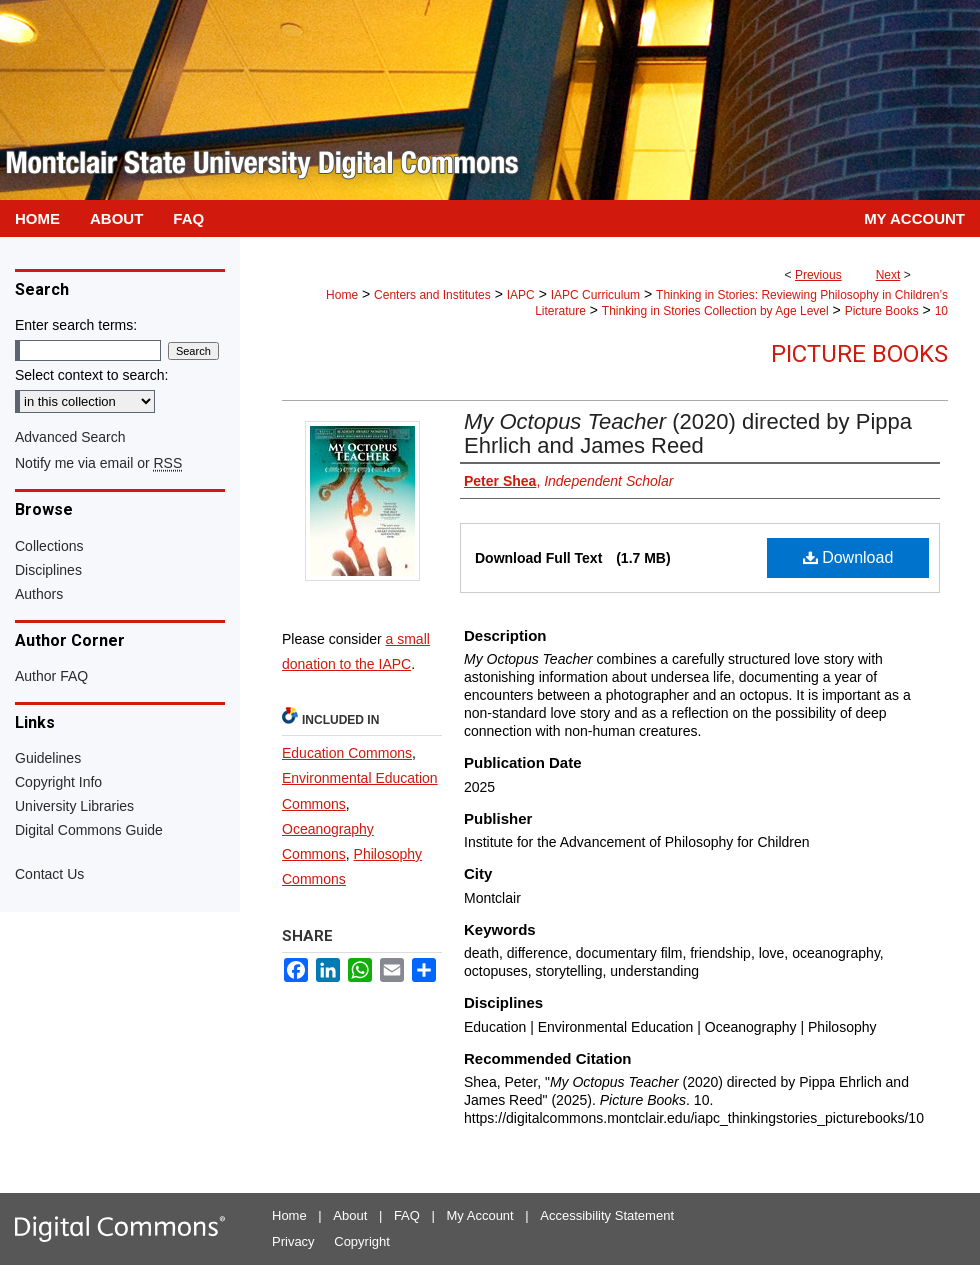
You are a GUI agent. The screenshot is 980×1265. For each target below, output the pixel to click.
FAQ (407, 1215)
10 (941, 311)
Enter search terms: (76, 325)
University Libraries (74, 806)
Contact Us (49, 874)
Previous (818, 275)
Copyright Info (58, 782)
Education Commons (347, 753)
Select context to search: (91, 375)
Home (342, 295)
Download (848, 557)
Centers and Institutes (432, 295)
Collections (49, 546)
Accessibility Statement (607, 1215)
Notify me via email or (98, 463)
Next (888, 275)
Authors (39, 594)
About (350, 1215)
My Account (480, 1215)
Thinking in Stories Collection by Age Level (715, 311)
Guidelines (48, 758)
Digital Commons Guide (89, 830)
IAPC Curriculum (595, 295)
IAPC (521, 295)
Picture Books (882, 311)
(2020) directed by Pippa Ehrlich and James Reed (688, 433)
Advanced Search (70, 437)
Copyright (362, 1241)
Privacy (293, 1241)
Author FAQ (51, 676)
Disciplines (48, 570)
